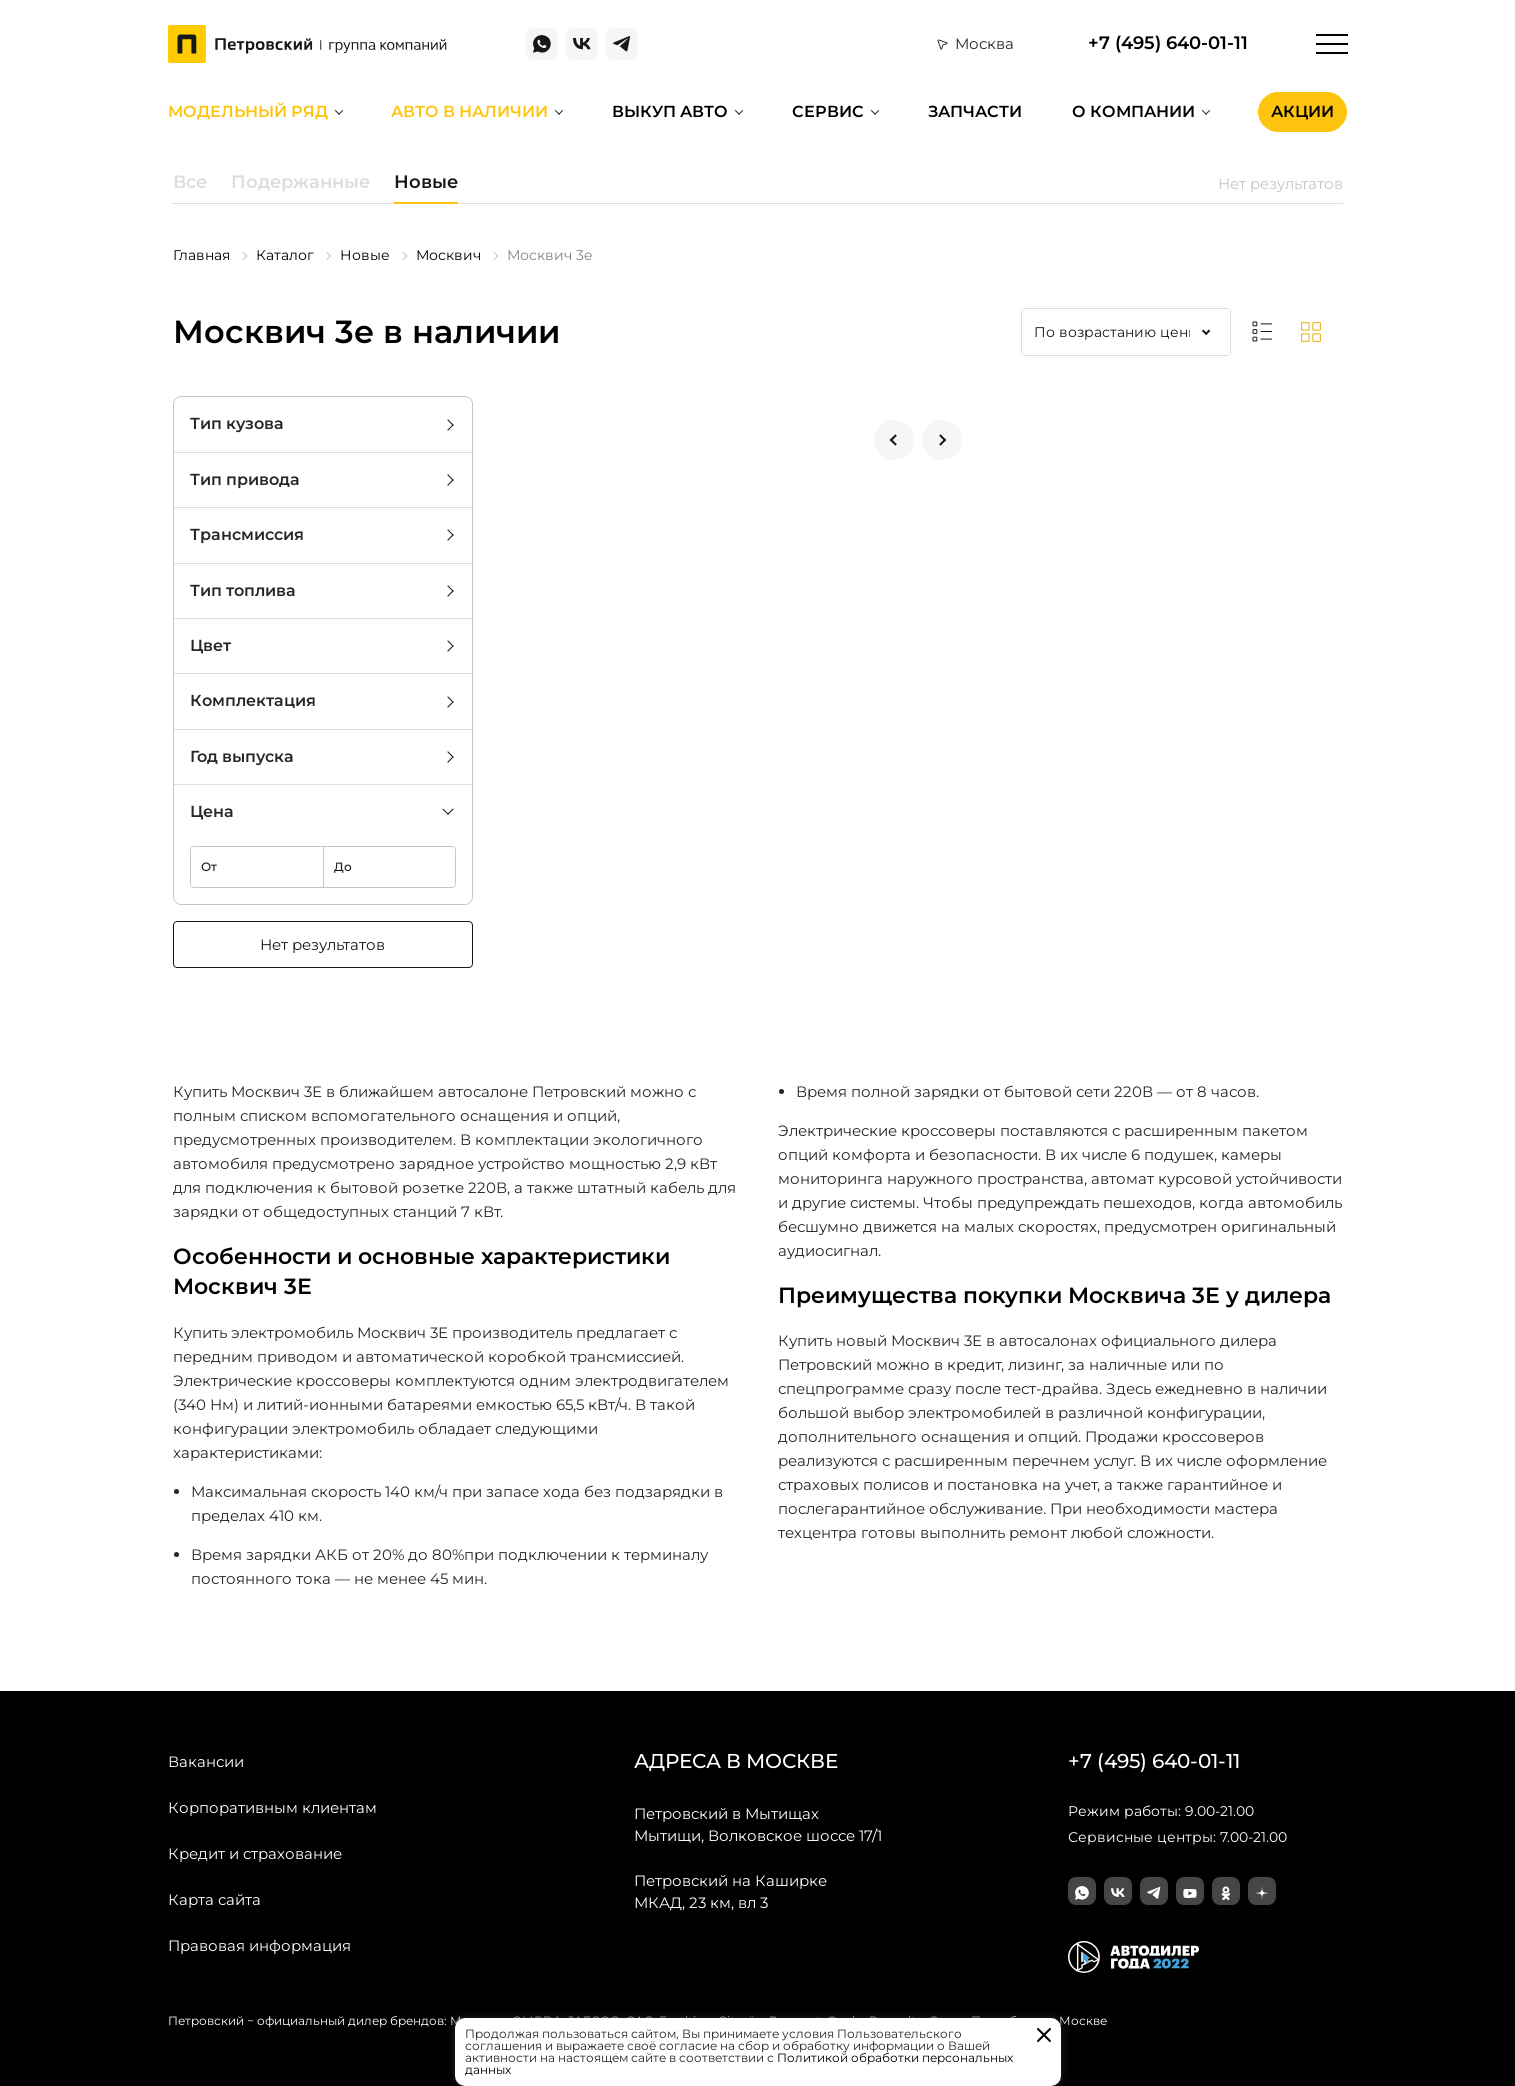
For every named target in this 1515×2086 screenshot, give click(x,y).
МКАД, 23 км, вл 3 (730, 1891)
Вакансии (206, 1761)
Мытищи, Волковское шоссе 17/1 (758, 1824)
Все (190, 182)
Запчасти (975, 111)
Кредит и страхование (255, 1853)
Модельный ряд (248, 111)
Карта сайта (214, 1899)
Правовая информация (259, 1945)
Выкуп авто (670, 111)
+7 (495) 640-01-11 (1168, 43)
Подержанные (300, 182)
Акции (1302, 111)
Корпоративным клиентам (272, 1807)
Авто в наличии (469, 111)
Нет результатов (322, 944)
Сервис (828, 111)
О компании (1133, 111)
